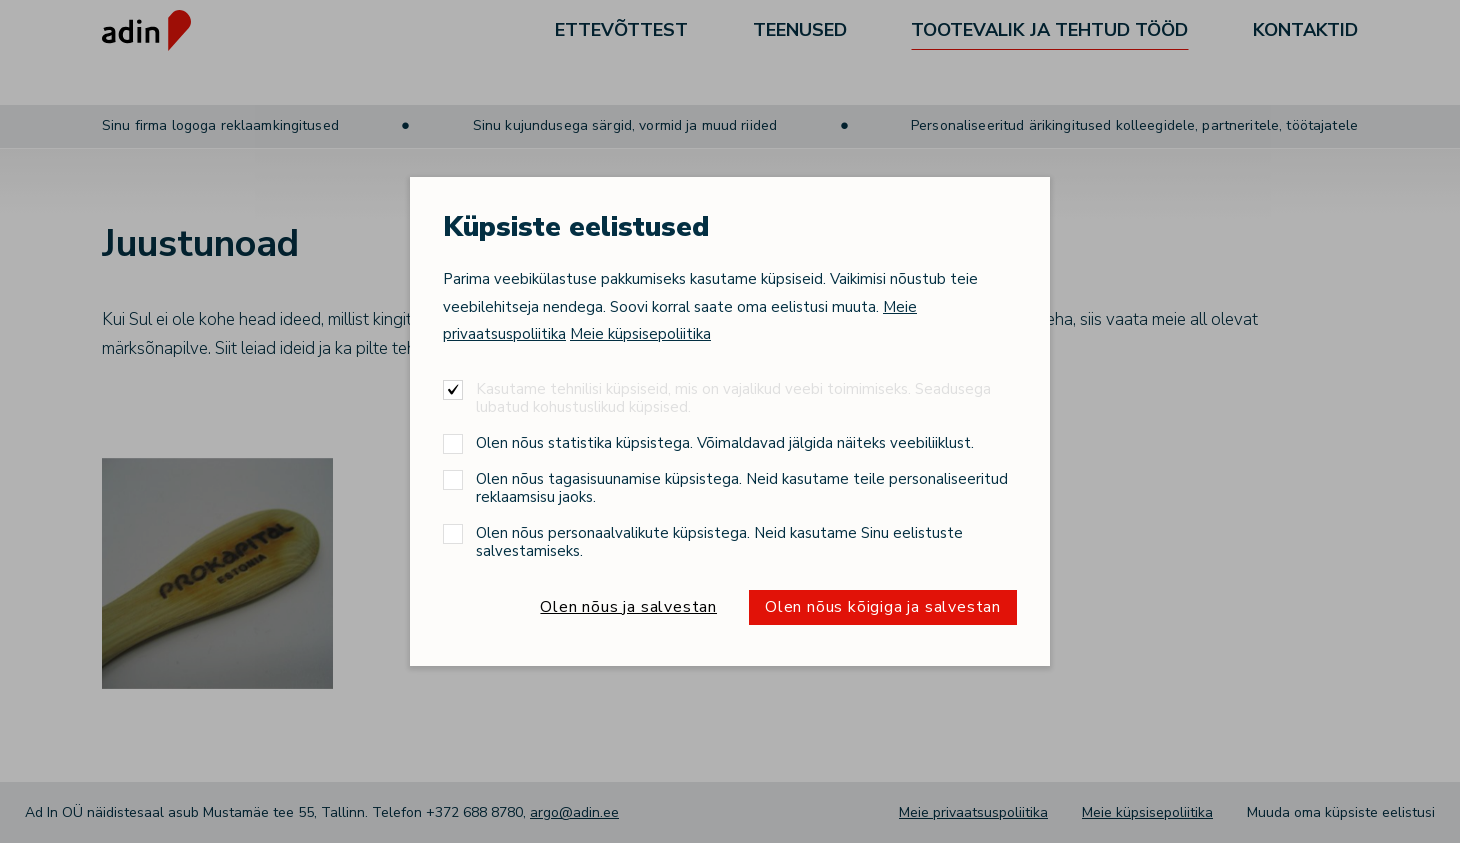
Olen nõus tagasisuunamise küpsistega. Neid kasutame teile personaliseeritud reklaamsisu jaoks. (742, 487)
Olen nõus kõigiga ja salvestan (883, 607)
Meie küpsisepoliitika (640, 334)
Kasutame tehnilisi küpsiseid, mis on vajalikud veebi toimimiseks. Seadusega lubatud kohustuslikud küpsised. (733, 397)
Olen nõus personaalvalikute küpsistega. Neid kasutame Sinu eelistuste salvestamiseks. (719, 541)
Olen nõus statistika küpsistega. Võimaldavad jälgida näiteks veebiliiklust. (725, 442)
